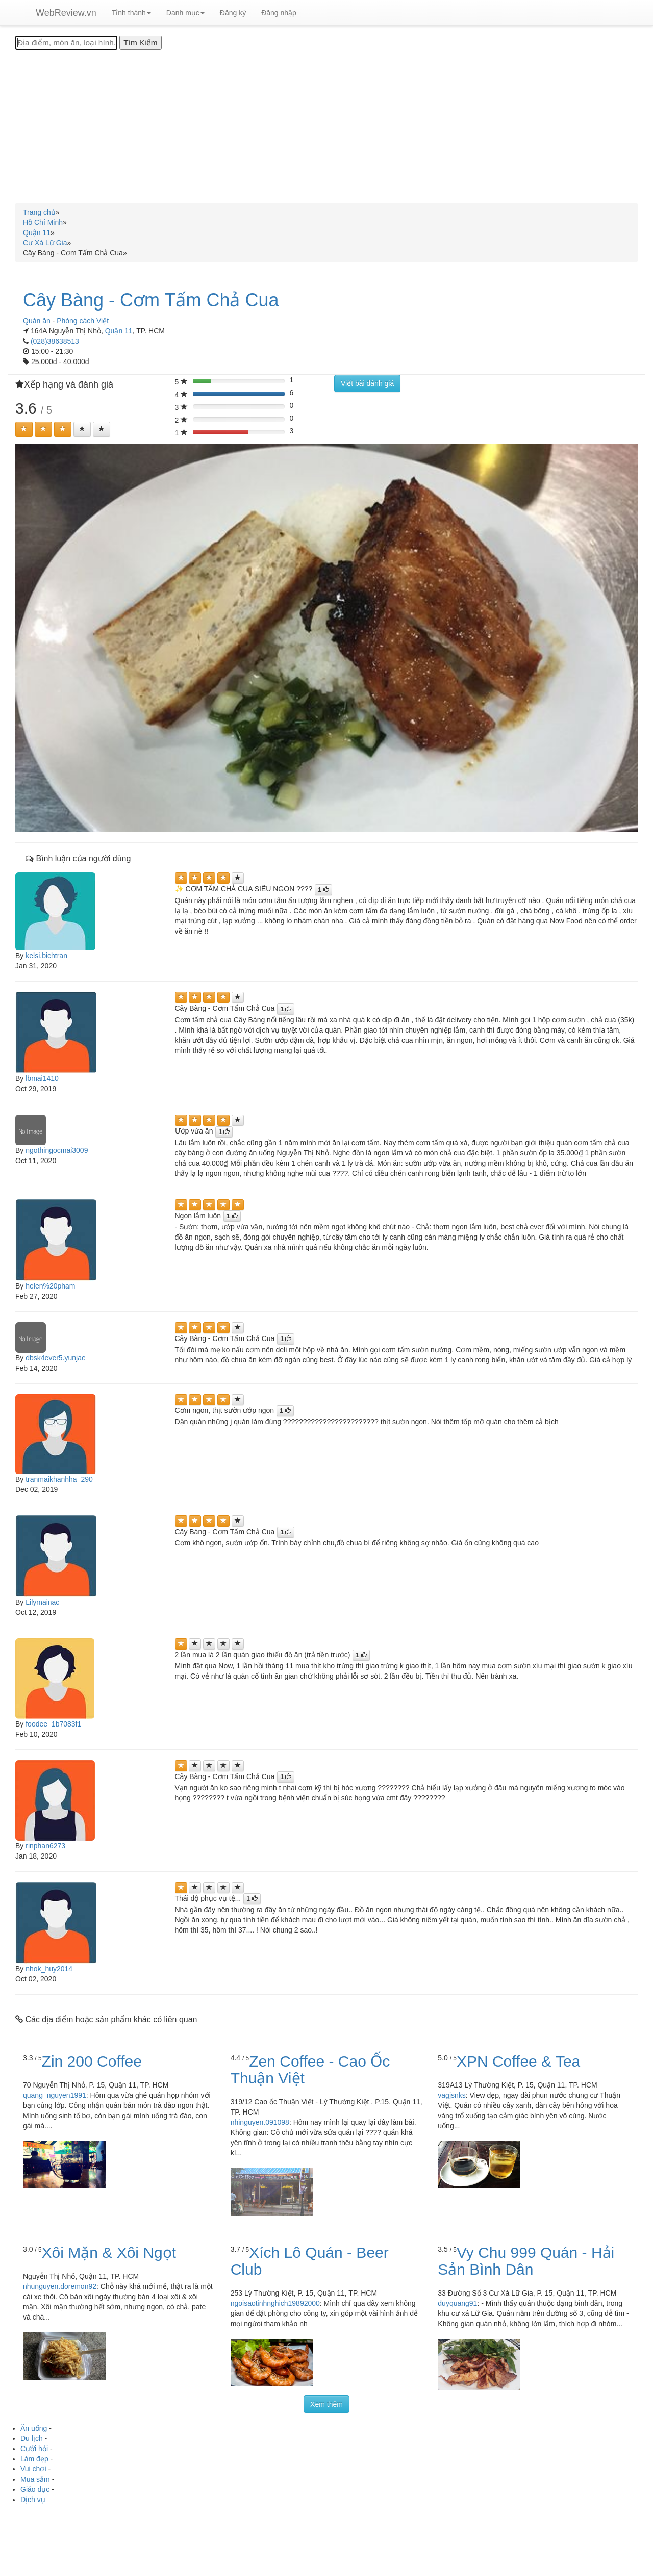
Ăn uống (33, 2428)
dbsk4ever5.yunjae (56, 1358)
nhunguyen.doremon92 (59, 2286)
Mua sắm (35, 2479)
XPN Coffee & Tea (518, 2061)
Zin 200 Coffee (92, 2061)
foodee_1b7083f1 (53, 1724)
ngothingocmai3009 (57, 1150)
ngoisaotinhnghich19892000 (275, 2303)
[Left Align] (24, 429)
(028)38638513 (55, 341)
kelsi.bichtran (46, 955)
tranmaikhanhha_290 (59, 1479)
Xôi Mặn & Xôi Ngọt (109, 2252)
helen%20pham (50, 1286)
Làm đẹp (34, 2459)
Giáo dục (34, 2489)
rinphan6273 (45, 1846)
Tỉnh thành (131, 13)
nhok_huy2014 (49, 1969)
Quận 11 (119, 331)
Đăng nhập (278, 13)
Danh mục (185, 13)
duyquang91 (457, 2303)
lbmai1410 (42, 1078)
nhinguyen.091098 (260, 2122)
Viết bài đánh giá (367, 383)
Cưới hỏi (34, 2448)
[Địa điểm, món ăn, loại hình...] (66, 43)
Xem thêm (326, 2404)
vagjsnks (451, 2095)
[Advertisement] (326, 126)
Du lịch (31, 2438)
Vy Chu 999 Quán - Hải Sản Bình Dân (526, 2261)
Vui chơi (33, 2469)
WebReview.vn (66, 13)
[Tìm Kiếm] (140, 43)
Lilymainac (42, 1602)
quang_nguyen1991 (54, 2095)
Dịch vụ (32, 2499)
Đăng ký (233, 13)
